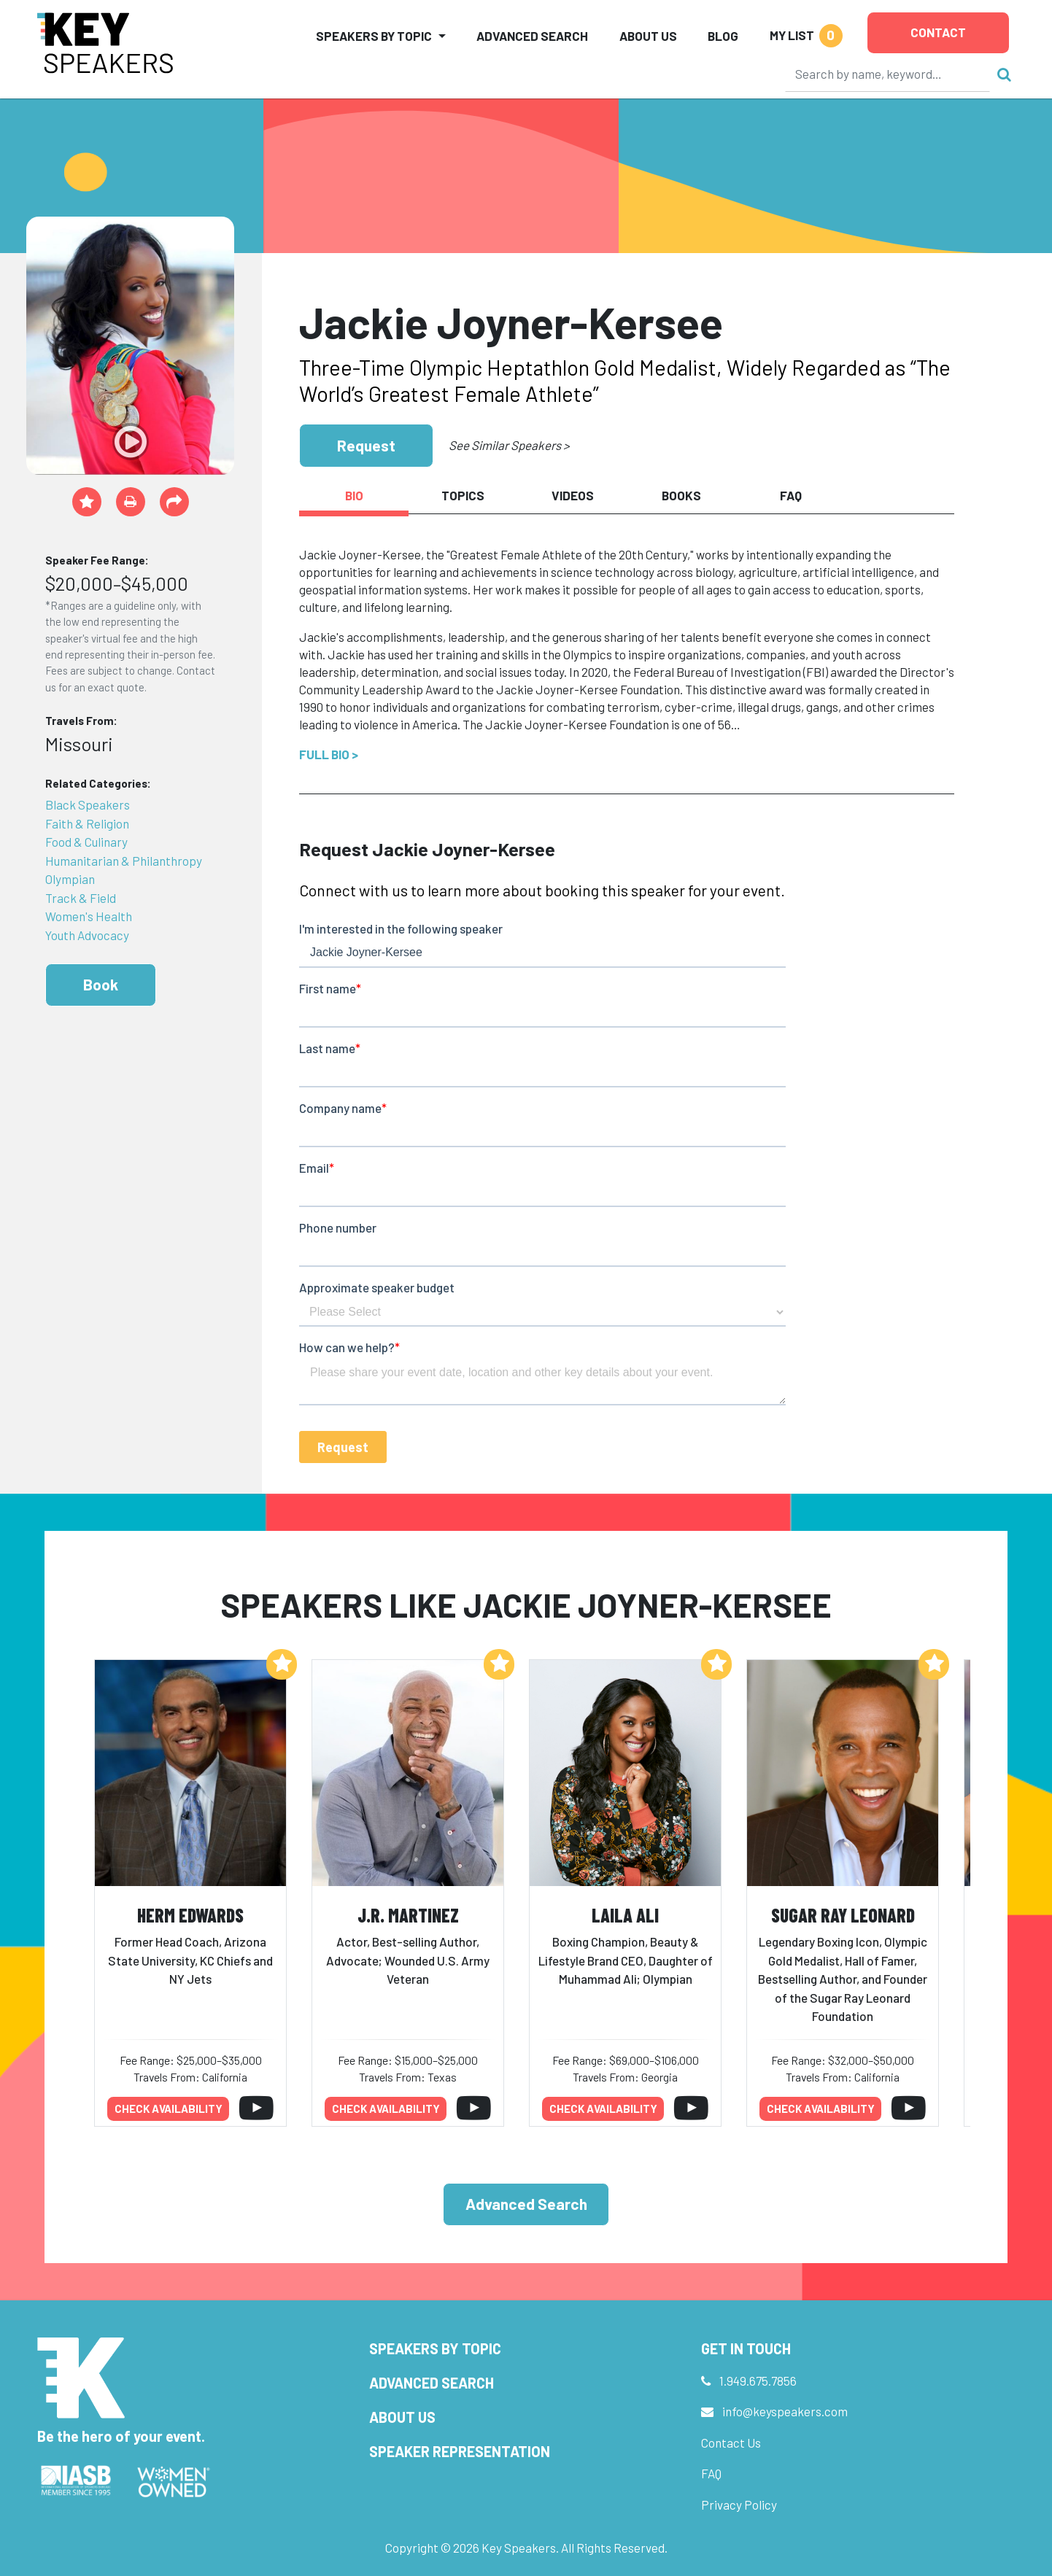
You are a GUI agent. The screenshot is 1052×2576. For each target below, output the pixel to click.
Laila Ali (625, 1915)
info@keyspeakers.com (785, 2411)
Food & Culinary (86, 841)
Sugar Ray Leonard (843, 1915)
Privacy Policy (739, 2504)
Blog (723, 35)
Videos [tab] (573, 495)
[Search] (888, 73)
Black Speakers (87, 804)
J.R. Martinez (408, 1915)
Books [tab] (681, 495)
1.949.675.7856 (758, 2380)
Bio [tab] (354, 495)
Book (100, 984)
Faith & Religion (87, 823)
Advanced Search (532, 35)
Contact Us (731, 2442)
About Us (648, 35)
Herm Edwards (190, 1915)
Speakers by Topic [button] (374, 35)
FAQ (711, 2473)
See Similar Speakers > (509, 445)
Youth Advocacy (87, 935)
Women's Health (88, 916)
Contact (938, 32)
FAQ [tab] (791, 495)
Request (366, 445)
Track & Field (80, 898)
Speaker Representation (459, 2451)
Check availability (169, 2108)
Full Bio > (328, 754)
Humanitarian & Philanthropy (123, 860)
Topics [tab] (462, 495)
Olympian (70, 879)
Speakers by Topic (435, 2348)
